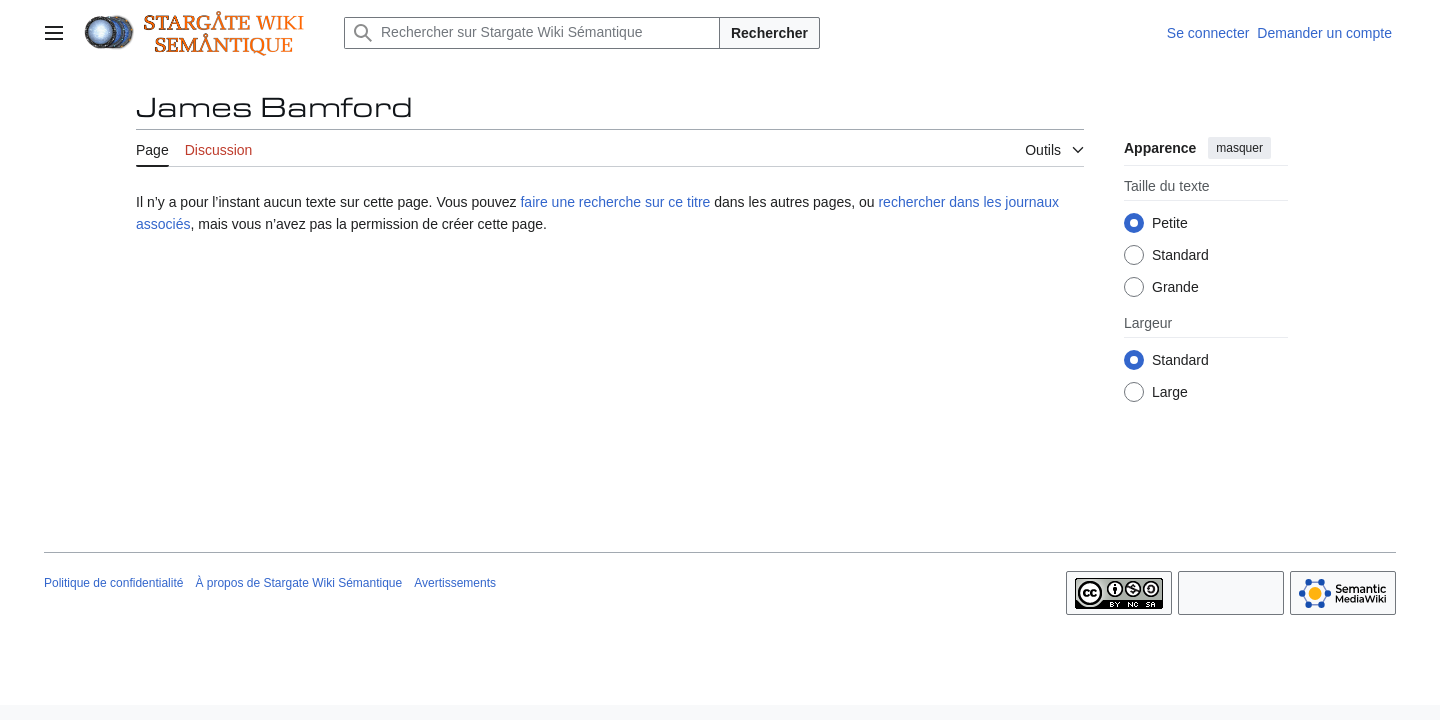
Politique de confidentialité (113, 583)
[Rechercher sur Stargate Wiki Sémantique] (532, 33)
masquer (1239, 148)
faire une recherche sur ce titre (615, 202)
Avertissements (455, 583)
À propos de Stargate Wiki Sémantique (298, 583)
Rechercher (769, 33)
